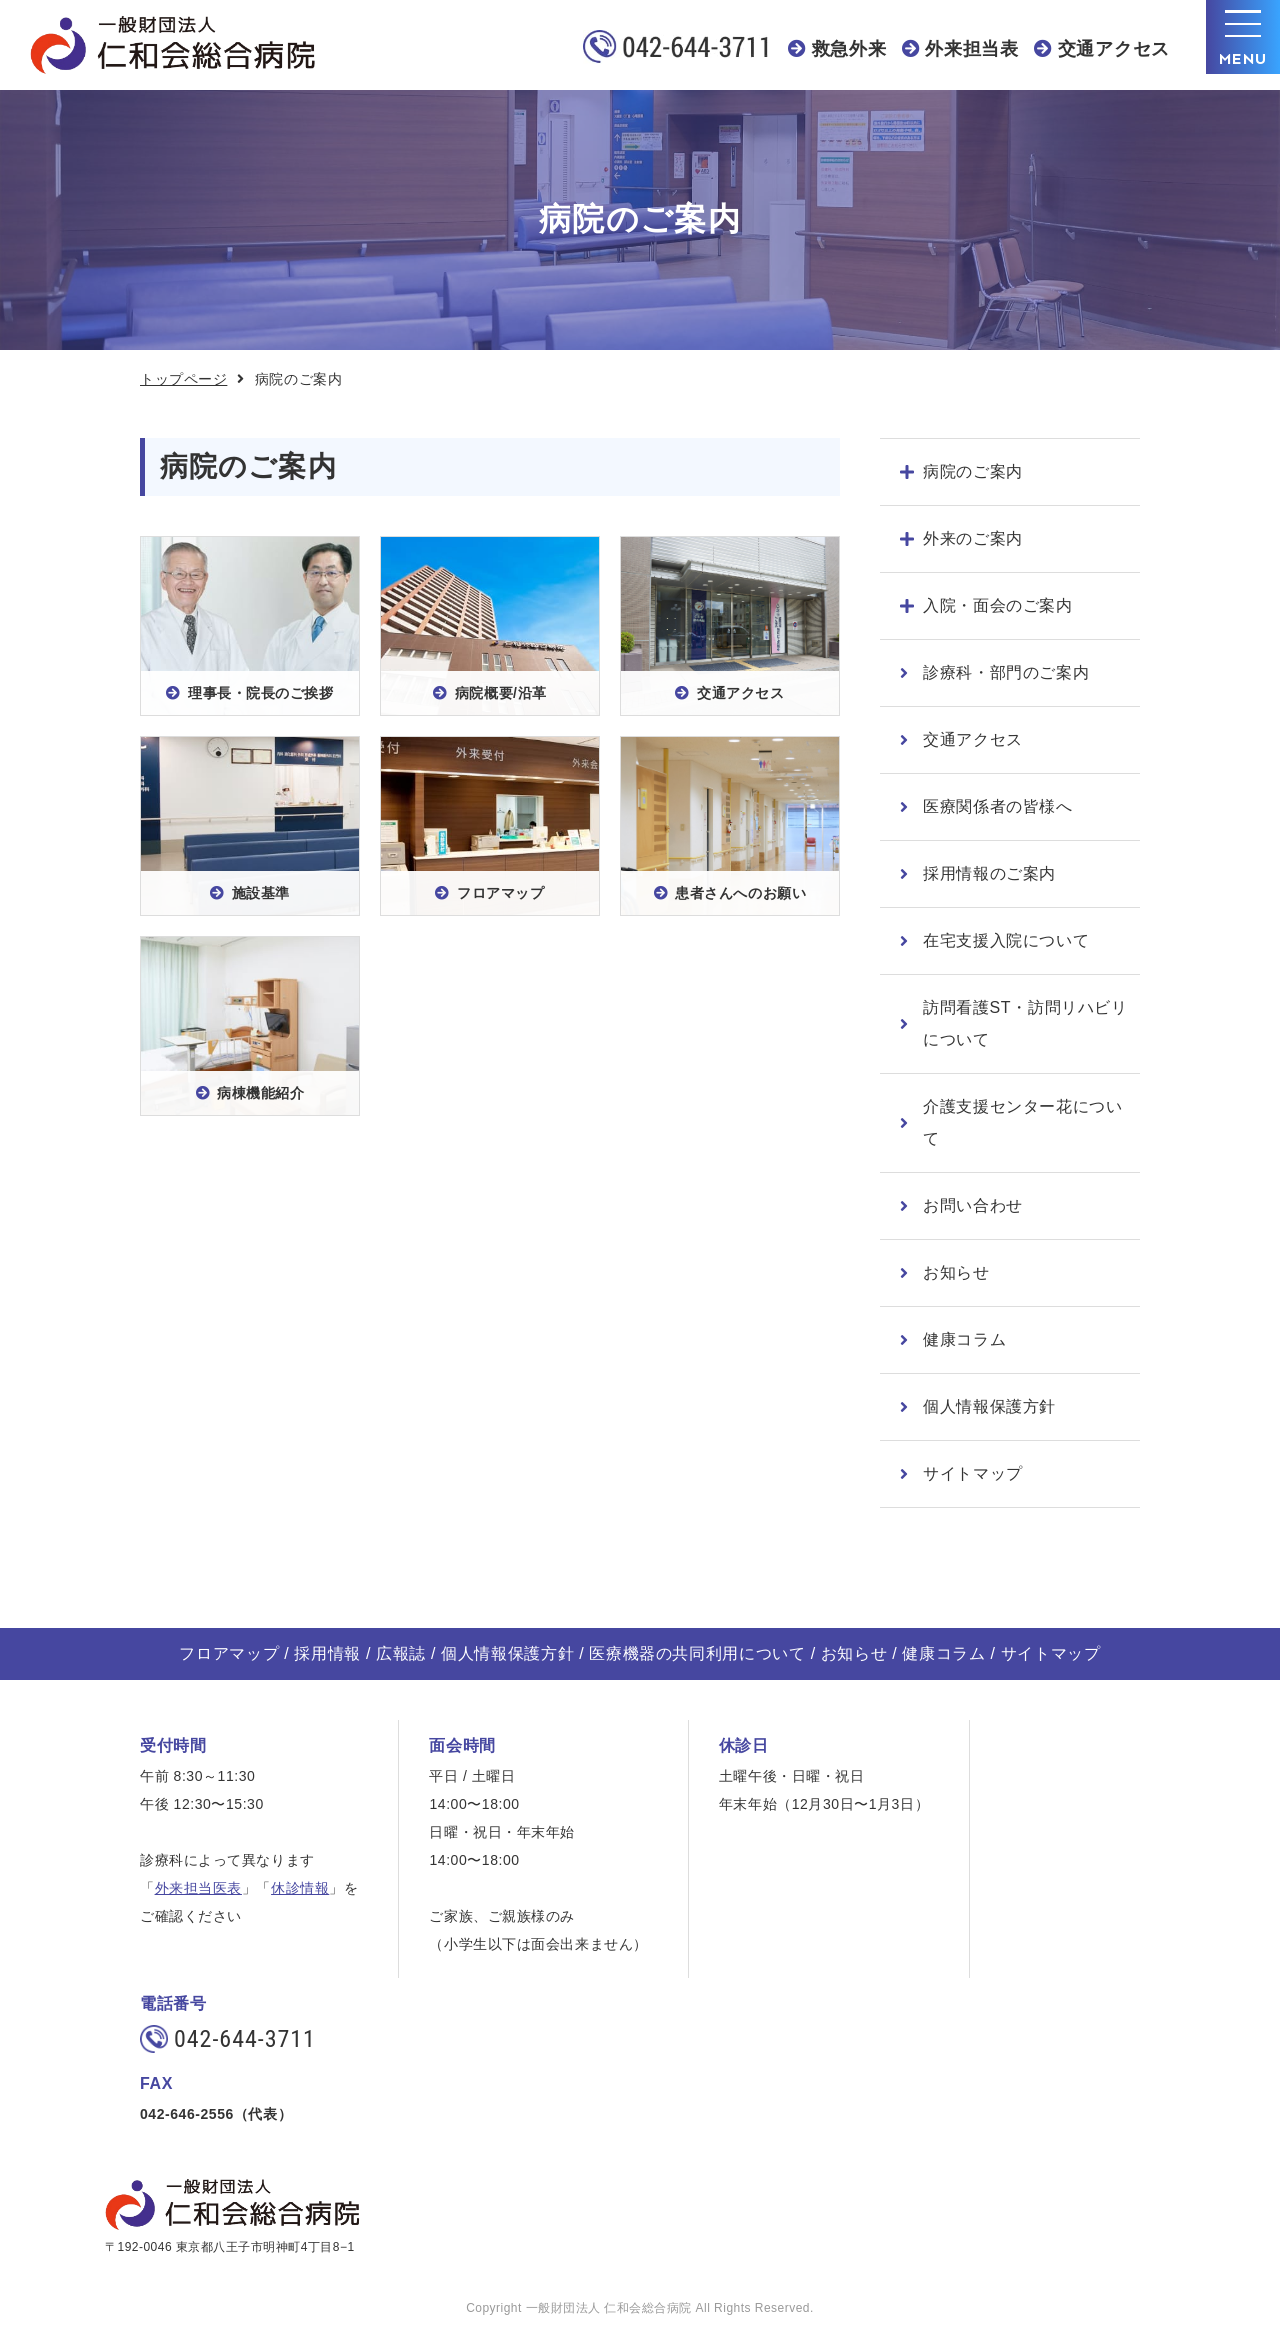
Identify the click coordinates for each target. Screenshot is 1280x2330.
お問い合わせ (973, 1205)
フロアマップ (229, 1653)
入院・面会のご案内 (998, 605)
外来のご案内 (973, 538)
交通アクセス (1114, 49)
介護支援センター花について (1023, 1122)
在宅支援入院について (1006, 940)
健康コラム (964, 1339)
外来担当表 (972, 49)
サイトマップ (973, 1473)
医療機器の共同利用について (697, 1653)
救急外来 (849, 49)
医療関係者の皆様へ (998, 806)
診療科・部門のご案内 (1006, 672)
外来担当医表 (198, 1888)
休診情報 (300, 1888)
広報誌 (401, 1653)
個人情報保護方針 (989, 1406)
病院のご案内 (973, 471)
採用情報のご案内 (989, 873)
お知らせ (956, 1272)
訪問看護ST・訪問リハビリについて (1025, 1023)
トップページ (183, 379)
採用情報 (327, 1653)
